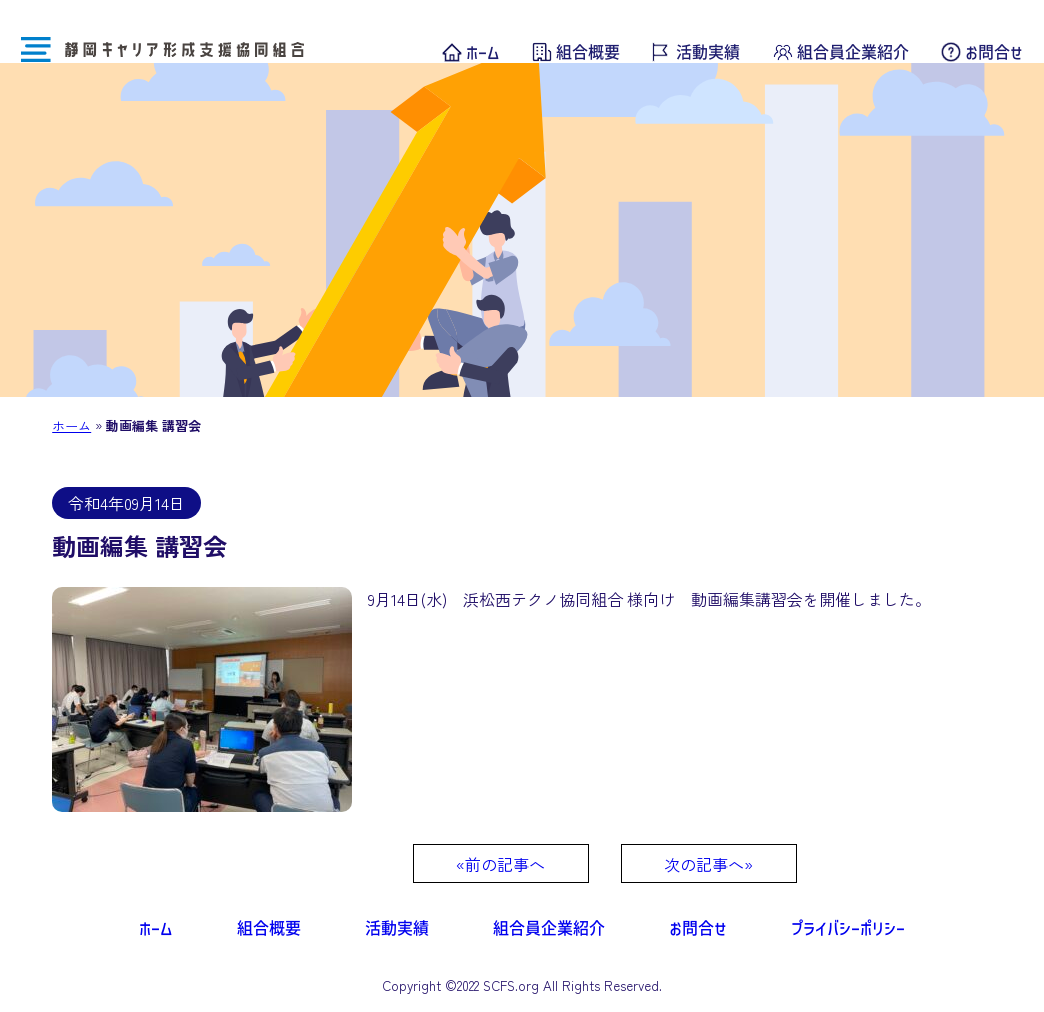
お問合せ (994, 52)
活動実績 (708, 52)
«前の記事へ (500, 864)
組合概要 (588, 52)
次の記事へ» (708, 864)
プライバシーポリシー (848, 928)
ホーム (483, 52)
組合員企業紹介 (853, 52)
